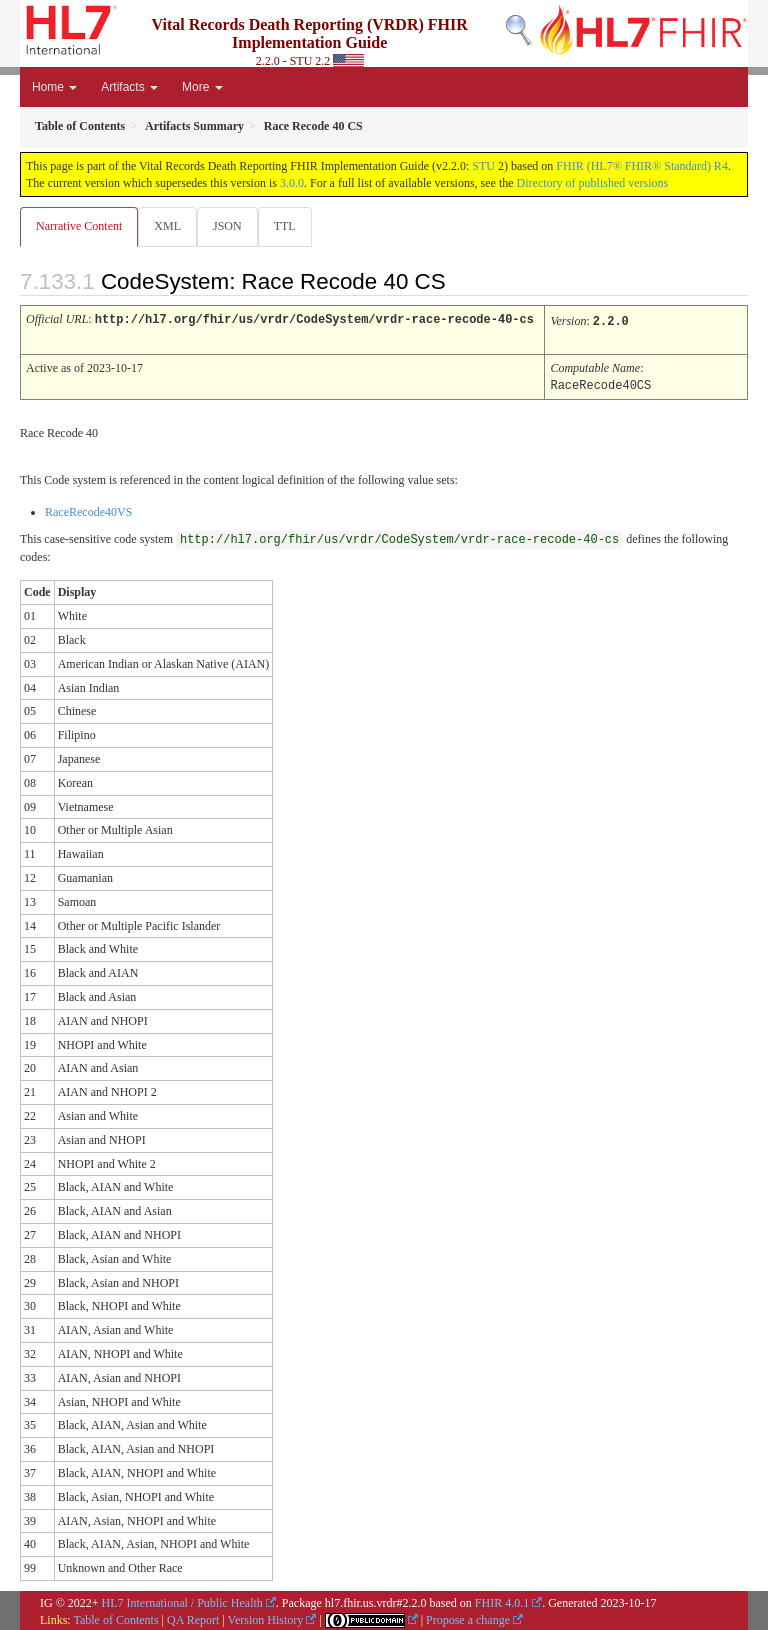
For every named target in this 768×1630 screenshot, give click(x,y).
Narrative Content (79, 226)
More (202, 87)
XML (167, 226)
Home (54, 87)
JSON (227, 226)
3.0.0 (292, 183)
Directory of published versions (593, 183)
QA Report (193, 1617)
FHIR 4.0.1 (502, 1600)
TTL (285, 226)
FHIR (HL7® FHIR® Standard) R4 (642, 166)
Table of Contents (115, 1617)
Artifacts (129, 87)
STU (483, 166)
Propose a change (468, 1617)
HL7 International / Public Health (182, 1600)
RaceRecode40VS (88, 509)
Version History (266, 1617)
